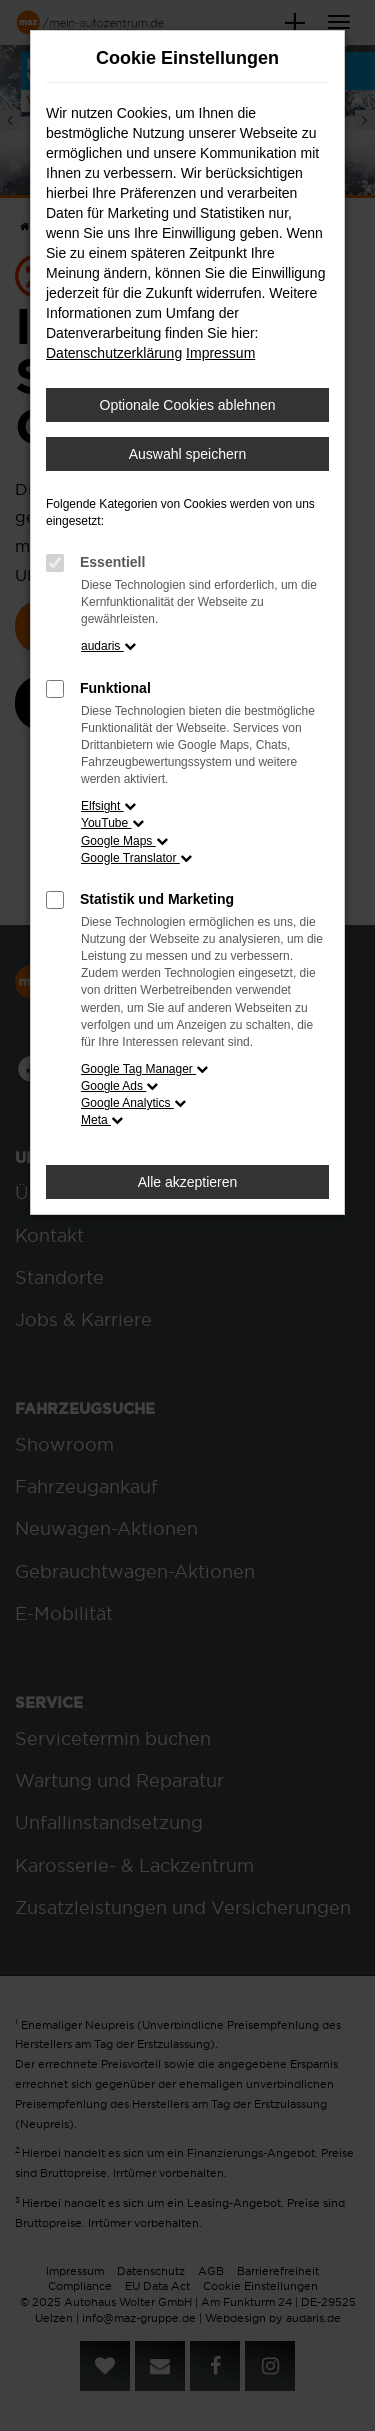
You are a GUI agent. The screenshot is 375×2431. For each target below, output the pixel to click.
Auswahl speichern (188, 454)
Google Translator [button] (136, 858)
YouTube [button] (112, 823)
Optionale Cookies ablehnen (188, 405)
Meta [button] (102, 1120)
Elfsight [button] (108, 806)
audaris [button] (108, 646)
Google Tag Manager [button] (144, 1069)
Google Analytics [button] (133, 1103)
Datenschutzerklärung (114, 353)
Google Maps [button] (124, 841)
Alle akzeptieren (188, 1182)
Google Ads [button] (119, 1086)
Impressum (220, 353)
